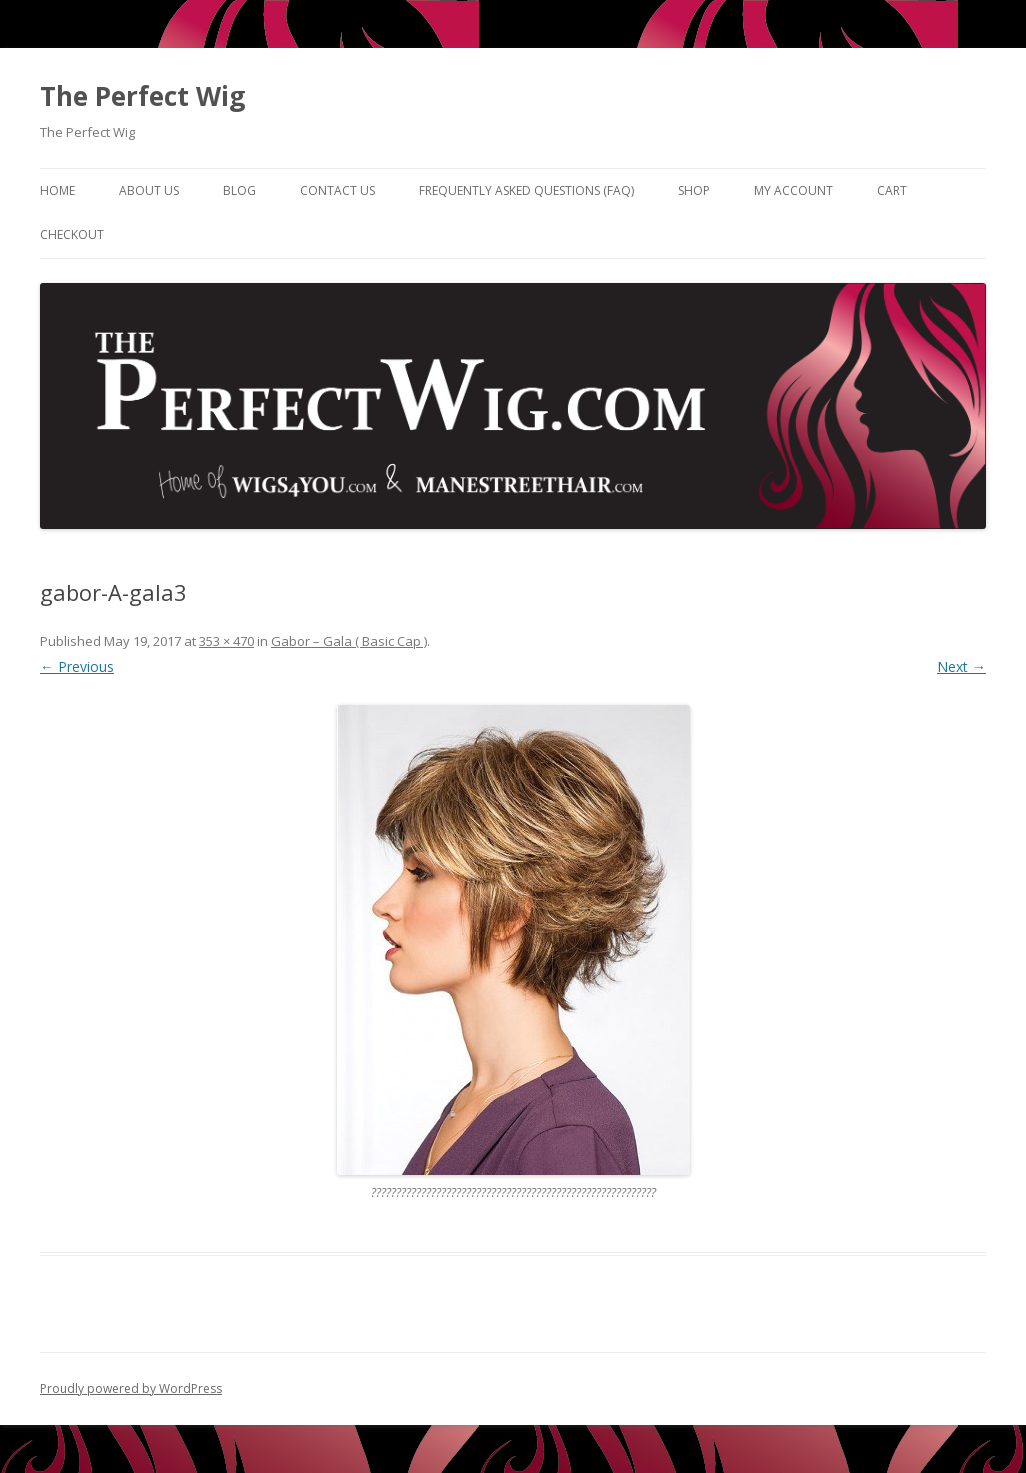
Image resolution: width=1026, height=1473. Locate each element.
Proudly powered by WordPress (131, 1388)
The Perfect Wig (142, 96)
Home (57, 190)
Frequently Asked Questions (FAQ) (526, 190)
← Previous (77, 666)
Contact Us (337, 190)
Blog (239, 190)
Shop (694, 190)
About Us (149, 190)
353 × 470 (226, 641)
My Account (793, 190)
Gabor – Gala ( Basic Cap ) (349, 641)
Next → (961, 666)
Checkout (72, 234)
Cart (892, 190)
